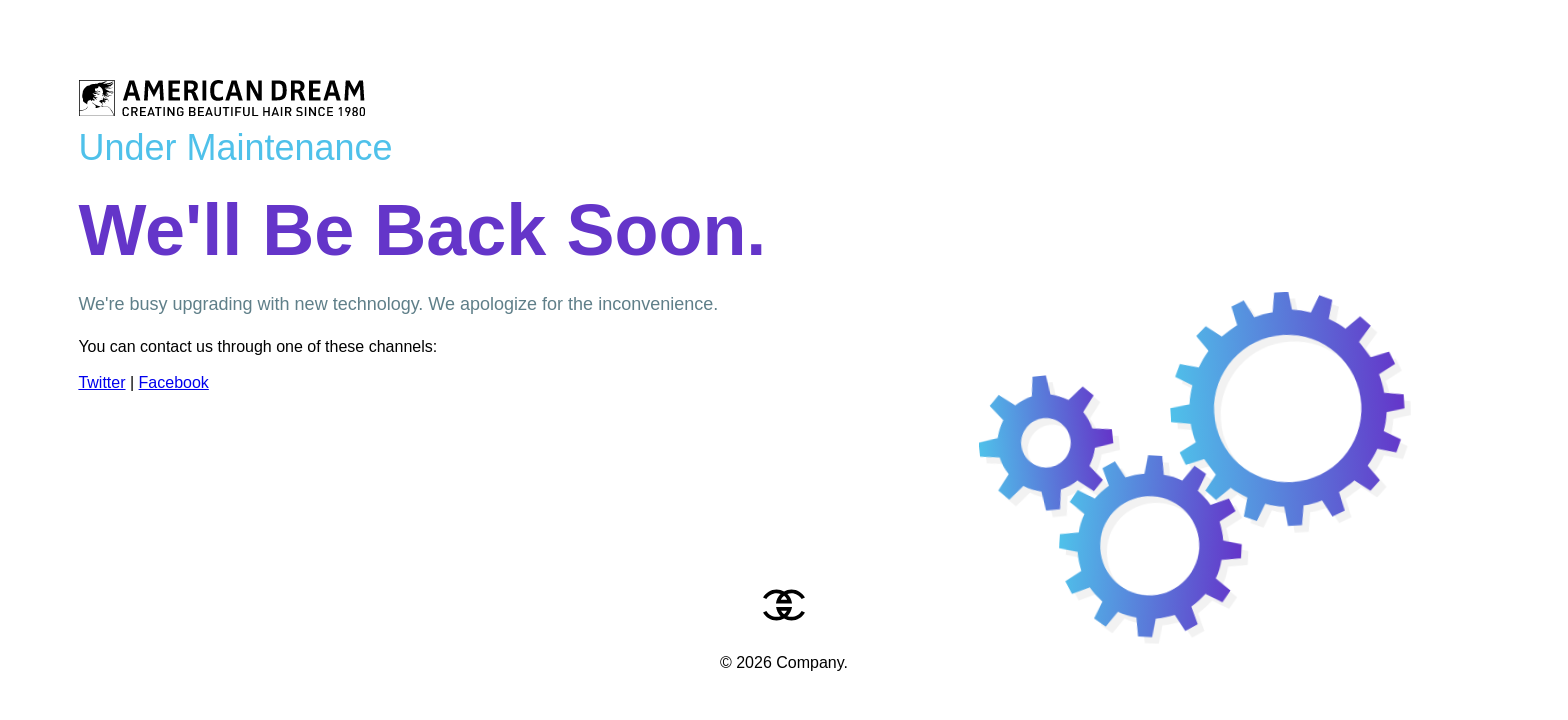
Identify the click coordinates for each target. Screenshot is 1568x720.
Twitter (101, 382)
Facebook (174, 382)
